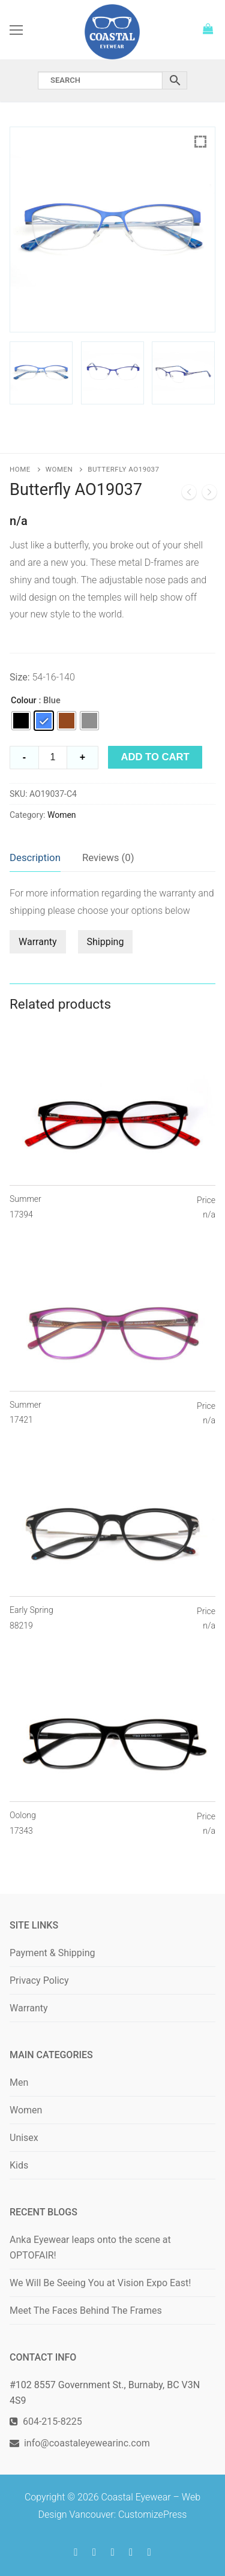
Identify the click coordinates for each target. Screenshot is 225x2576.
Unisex (24, 2137)
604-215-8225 (50, 2421)
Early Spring (31, 1618)
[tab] (35, 858)
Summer (25, 1207)
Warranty (38, 941)
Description (35, 857)
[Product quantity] (52, 757)
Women (59, 469)
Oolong (23, 1823)
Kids (19, 2165)
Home (20, 469)
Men (19, 2082)
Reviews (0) (108, 857)
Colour (23, 700)
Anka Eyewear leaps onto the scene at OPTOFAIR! (90, 2247)
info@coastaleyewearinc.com (87, 2443)
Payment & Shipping (52, 1953)
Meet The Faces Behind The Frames (86, 2310)
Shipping (105, 941)
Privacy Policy (39, 1980)
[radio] (21, 721)
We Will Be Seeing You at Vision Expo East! (100, 2283)
